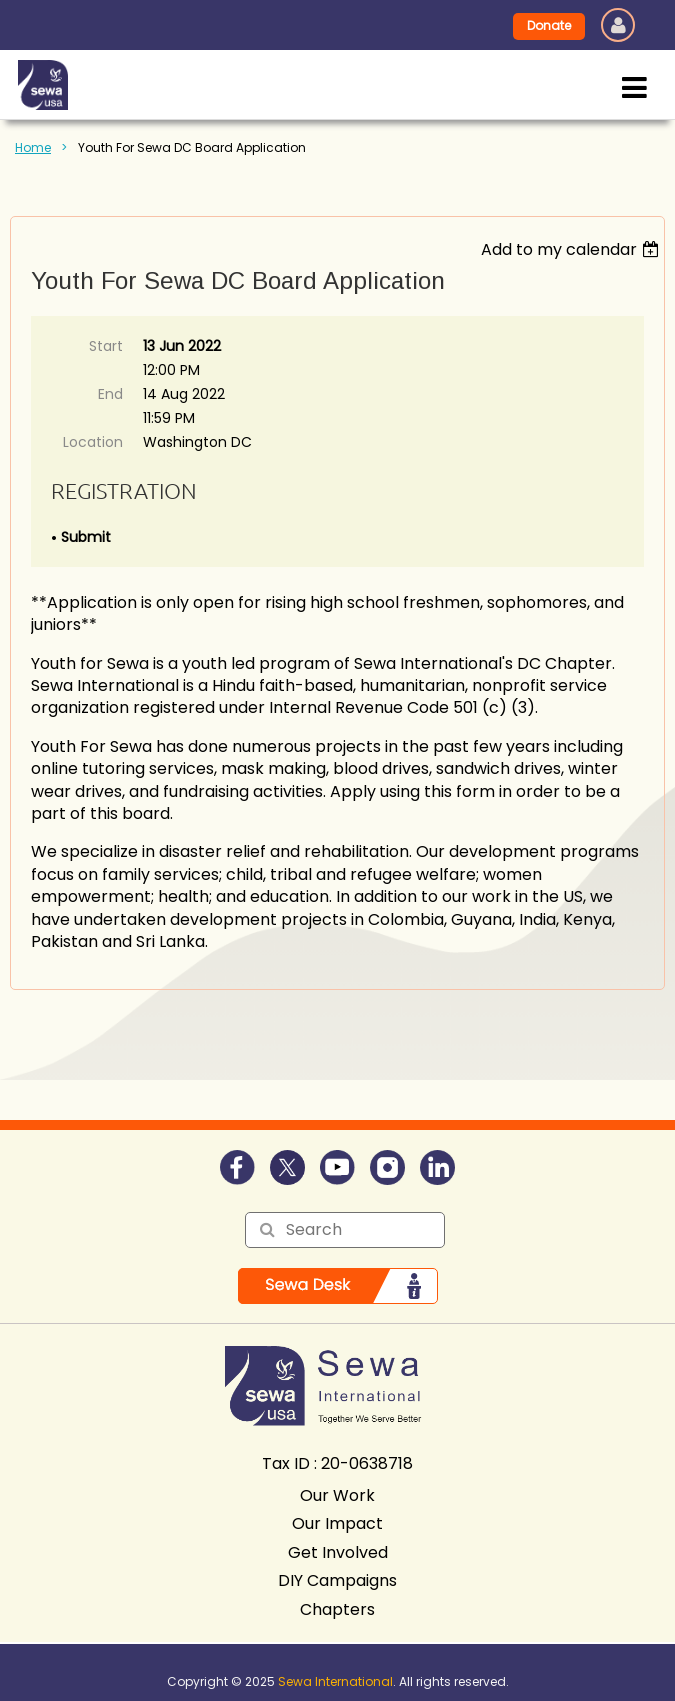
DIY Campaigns (337, 1580)
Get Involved (338, 1552)
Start (106, 346)
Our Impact (337, 1523)
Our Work (337, 1495)
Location (93, 442)
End (110, 394)
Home (33, 147)
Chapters (337, 1609)
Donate (549, 25)
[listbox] (572, 249)
